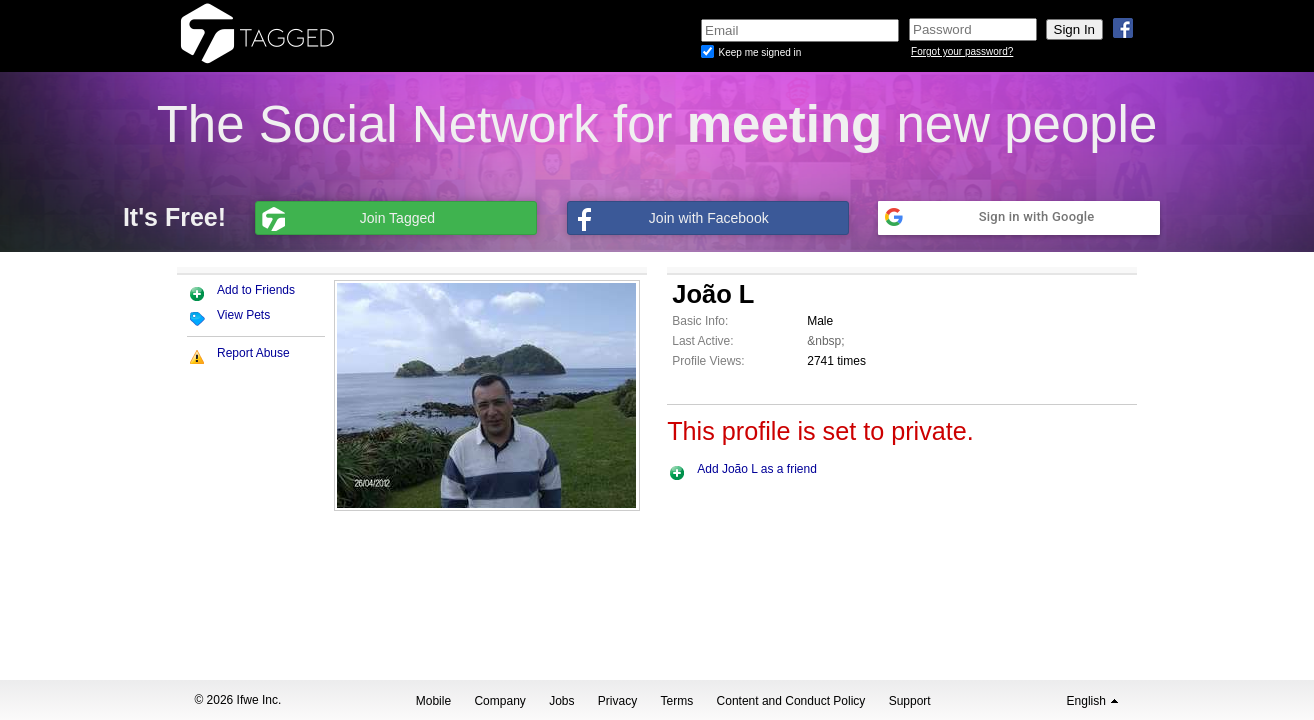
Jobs (561, 701)
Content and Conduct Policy (791, 701)
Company (499, 701)
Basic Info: (700, 321)
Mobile (433, 701)
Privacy (617, 701)
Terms (677, 701)
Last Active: (702, 341)
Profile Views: (708, 361)
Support (910, 701)
